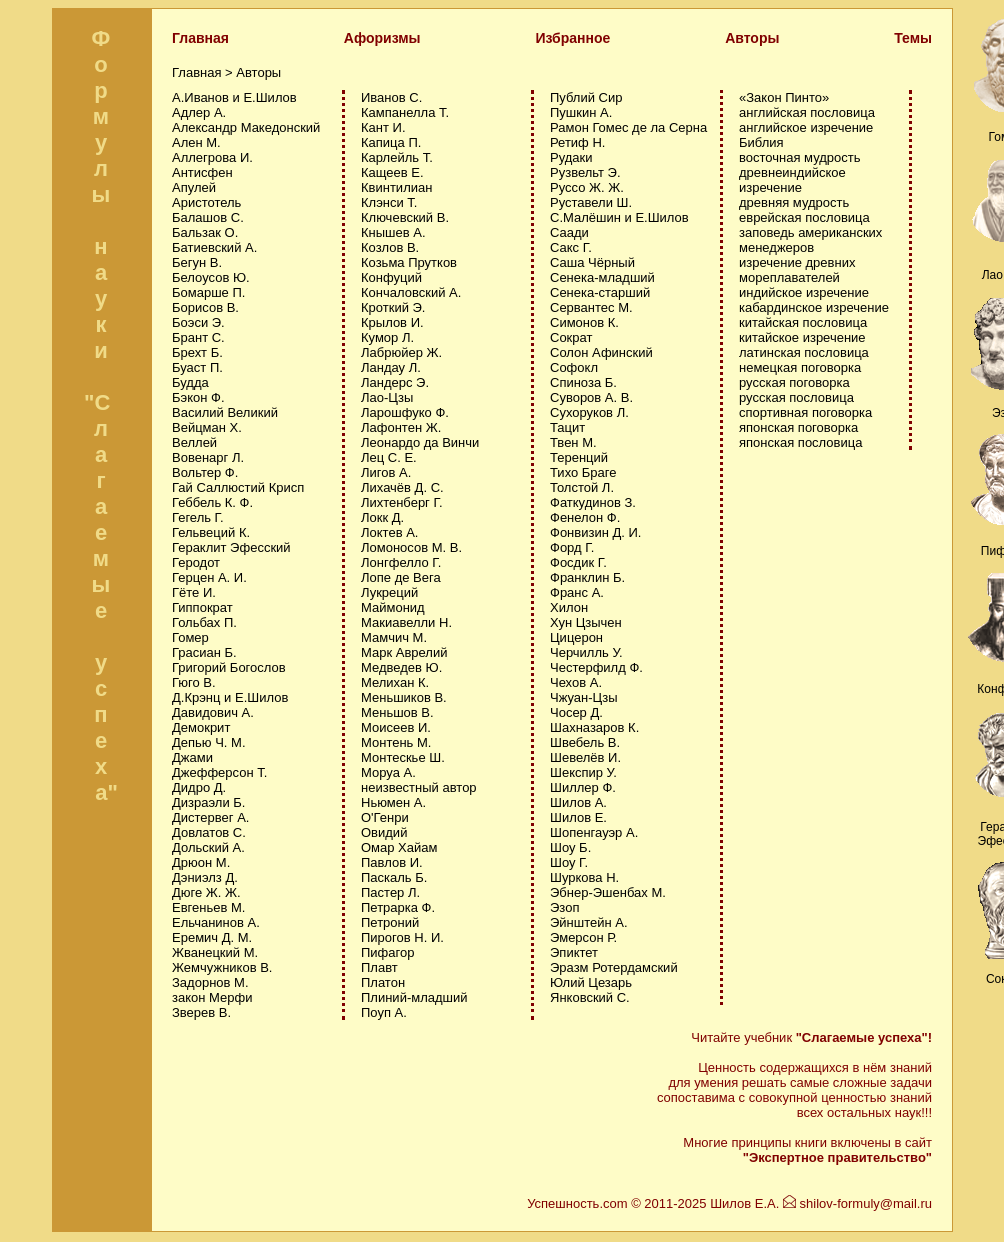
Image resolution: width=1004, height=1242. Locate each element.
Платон (383, 982)
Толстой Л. (582, 487)
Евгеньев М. (208, 907)
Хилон (569, 607)
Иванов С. (391, 97)
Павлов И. (392, 862)
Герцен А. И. (209, 577)
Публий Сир (586, 97)
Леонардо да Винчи (420, 442)
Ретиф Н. (577, 142)
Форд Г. (572, 547)
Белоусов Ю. (211, 277)
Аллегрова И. (212, 157)
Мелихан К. (395, 682)
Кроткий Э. (393, 307)
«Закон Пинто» (784, 97)
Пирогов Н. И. (402, 937)
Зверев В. (201, 1012)
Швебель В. (585, 742)
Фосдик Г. (578, 562)
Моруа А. (388, 772)
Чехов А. (576, 682)
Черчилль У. (586, 652)
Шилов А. (578, 802)
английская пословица (807, 112)
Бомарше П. (208, 292)
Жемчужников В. (222, 967)
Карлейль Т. (397, 157)
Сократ (571, 337)
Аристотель (206, 202)
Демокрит (201, 727)
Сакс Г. (571, 247)
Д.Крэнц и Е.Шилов (230, 697)
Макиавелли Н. (406, 622)
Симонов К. (584, 322)
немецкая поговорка (800, 367)
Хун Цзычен (586, 622)
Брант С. (198, 337)
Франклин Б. (587, 577)
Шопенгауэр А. (594, 832)
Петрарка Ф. (398, 907)
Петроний (390, 922)
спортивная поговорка (805, 412)
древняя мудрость (794, 202)
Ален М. (196, 142)
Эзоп (564, 907)
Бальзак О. (205, 232)
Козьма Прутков (409, 262)
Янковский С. (590, 997)
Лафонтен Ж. (401, 427)
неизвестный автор (419, 787)
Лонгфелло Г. (401, 562)
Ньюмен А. (393, 802)
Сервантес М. (591, 307)
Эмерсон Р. (583, 937)
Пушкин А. (581, 112)
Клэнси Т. (389, 202)
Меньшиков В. (404, 697)
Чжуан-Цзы (584, 697)
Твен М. (573, 442)
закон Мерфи (212, 997)
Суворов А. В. (591, 397)
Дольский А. (208, 847)
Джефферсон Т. (219, 772)
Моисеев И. (396, 727)
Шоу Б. (570, 847)
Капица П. (391, 142)
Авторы (752, 38)
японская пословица (800, 442)
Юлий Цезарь (591, 982)
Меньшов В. (397, 712)
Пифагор (387, 952)
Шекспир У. (583, 772)
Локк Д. (382, 517)
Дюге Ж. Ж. (206, 892)
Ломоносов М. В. (411, 547)
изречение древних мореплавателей (797, 270)
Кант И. (383, 127)
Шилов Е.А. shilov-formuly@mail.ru (821, 1203)
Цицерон (576, 637)
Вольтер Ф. (205, 472)
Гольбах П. (204, 622)
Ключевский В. (405, 217)
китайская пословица (803, 322)
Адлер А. (199, 112)
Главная (200, 38)
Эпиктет (574, 952)
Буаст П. (197, 367)
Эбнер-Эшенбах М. (608, 892)
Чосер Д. (576, 712)
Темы (913, 38)
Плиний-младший (414, 997)
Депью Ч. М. (209, 742)
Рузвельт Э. (585, 172)
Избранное (572, 38)
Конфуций (391, 277)
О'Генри (385, 817)
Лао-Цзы (387, 397)
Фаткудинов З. (593, 502)
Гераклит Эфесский (231, 547)
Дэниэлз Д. (205, 877)
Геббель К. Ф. (212, 502)
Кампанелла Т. (405, 112)
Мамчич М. (394, 637)
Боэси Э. (198, 322)
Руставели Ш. (591, 202)
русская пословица (796, 397)
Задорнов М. (210, 982)
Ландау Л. (391, 367)
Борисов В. (205, 307)
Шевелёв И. (585, 757)
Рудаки (571, 157)
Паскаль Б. (394, 877)
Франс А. (577, 592)
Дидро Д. (199, 787)
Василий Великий (225, 412)
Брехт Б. (197, 352)
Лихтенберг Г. (402, 502)
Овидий (384, 832)
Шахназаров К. (594, 727)
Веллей (194, 442)
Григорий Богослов (229, 667)
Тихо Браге (583, 472)
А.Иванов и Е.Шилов (234, 97)
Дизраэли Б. (208, 802)
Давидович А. (213, 712)
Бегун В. (197, 262)
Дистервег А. (210, 817)
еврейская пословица (804, 217)
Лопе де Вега (401, 577)
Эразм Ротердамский (614, 967)
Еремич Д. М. (212, 937)
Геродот (196, 562)
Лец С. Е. (389, 457)
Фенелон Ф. (585, 517)
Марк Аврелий (404, 652)
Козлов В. (390, 247)
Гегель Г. (198, 517)
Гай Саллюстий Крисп (238, 487)
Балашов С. (208, 217)
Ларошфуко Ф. (405, 412)
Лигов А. (386, 472)
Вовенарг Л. (208, 457)
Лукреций (389, 592)
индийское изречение (804, 292)
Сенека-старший (600, 292)
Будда (190, 382)
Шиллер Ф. (583, 787)
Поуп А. (384, 1012)
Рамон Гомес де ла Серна (628, 127)
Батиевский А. (214, 247)
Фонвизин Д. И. (595, 532)
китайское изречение (802, 337)
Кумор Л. (387, 337)
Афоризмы (382, 38)
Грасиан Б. (204, 652)
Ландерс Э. (395, 382)
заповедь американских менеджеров (810, 240)
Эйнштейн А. (589, 922)
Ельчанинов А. (216, 922)
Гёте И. (194, 592)
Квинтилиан (396, 187)
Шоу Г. (569, 862)
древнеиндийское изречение (792, 180)
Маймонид (393, 607)
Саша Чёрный (592, 262)
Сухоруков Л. (589, 412)
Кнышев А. (393, 232)
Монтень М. (396, 742)
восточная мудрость (800, 157)
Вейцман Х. (207, 427)
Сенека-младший (602, 277)
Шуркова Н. (584, 877)
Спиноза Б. (583, 382)
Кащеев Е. (392, 172)
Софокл (574, 367)
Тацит (567, 427)
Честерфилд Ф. (596, 667)
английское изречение (806, 127)
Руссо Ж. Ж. (587, 187)
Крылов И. (392, 322)
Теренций (579, 457)
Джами (192, 757)
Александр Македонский (246, 127)
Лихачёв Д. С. (402, 487)
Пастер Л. (390, 892)
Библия (761, 142)
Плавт (379, 967)
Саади (569, 232)
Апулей (194, 187)
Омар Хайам (399, 847)
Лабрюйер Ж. (401, 352)
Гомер (190, 637)
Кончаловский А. (411, 292)
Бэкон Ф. (198, 397)
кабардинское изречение (814, 307)
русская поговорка (794, 382)
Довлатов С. (209, 832)
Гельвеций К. (211, 532)
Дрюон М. (201, 862)
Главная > (204, 72)
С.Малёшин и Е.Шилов (619, 217)
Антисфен (202, 172)
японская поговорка (798, 427)
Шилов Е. (578, 817)
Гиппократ (202, 607)
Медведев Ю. (401, 667)
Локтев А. (389, 532)
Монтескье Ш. (403, 757)
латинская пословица (804, 352)
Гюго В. (194, 682)
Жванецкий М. (215, 952)
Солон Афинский (601, 352)
